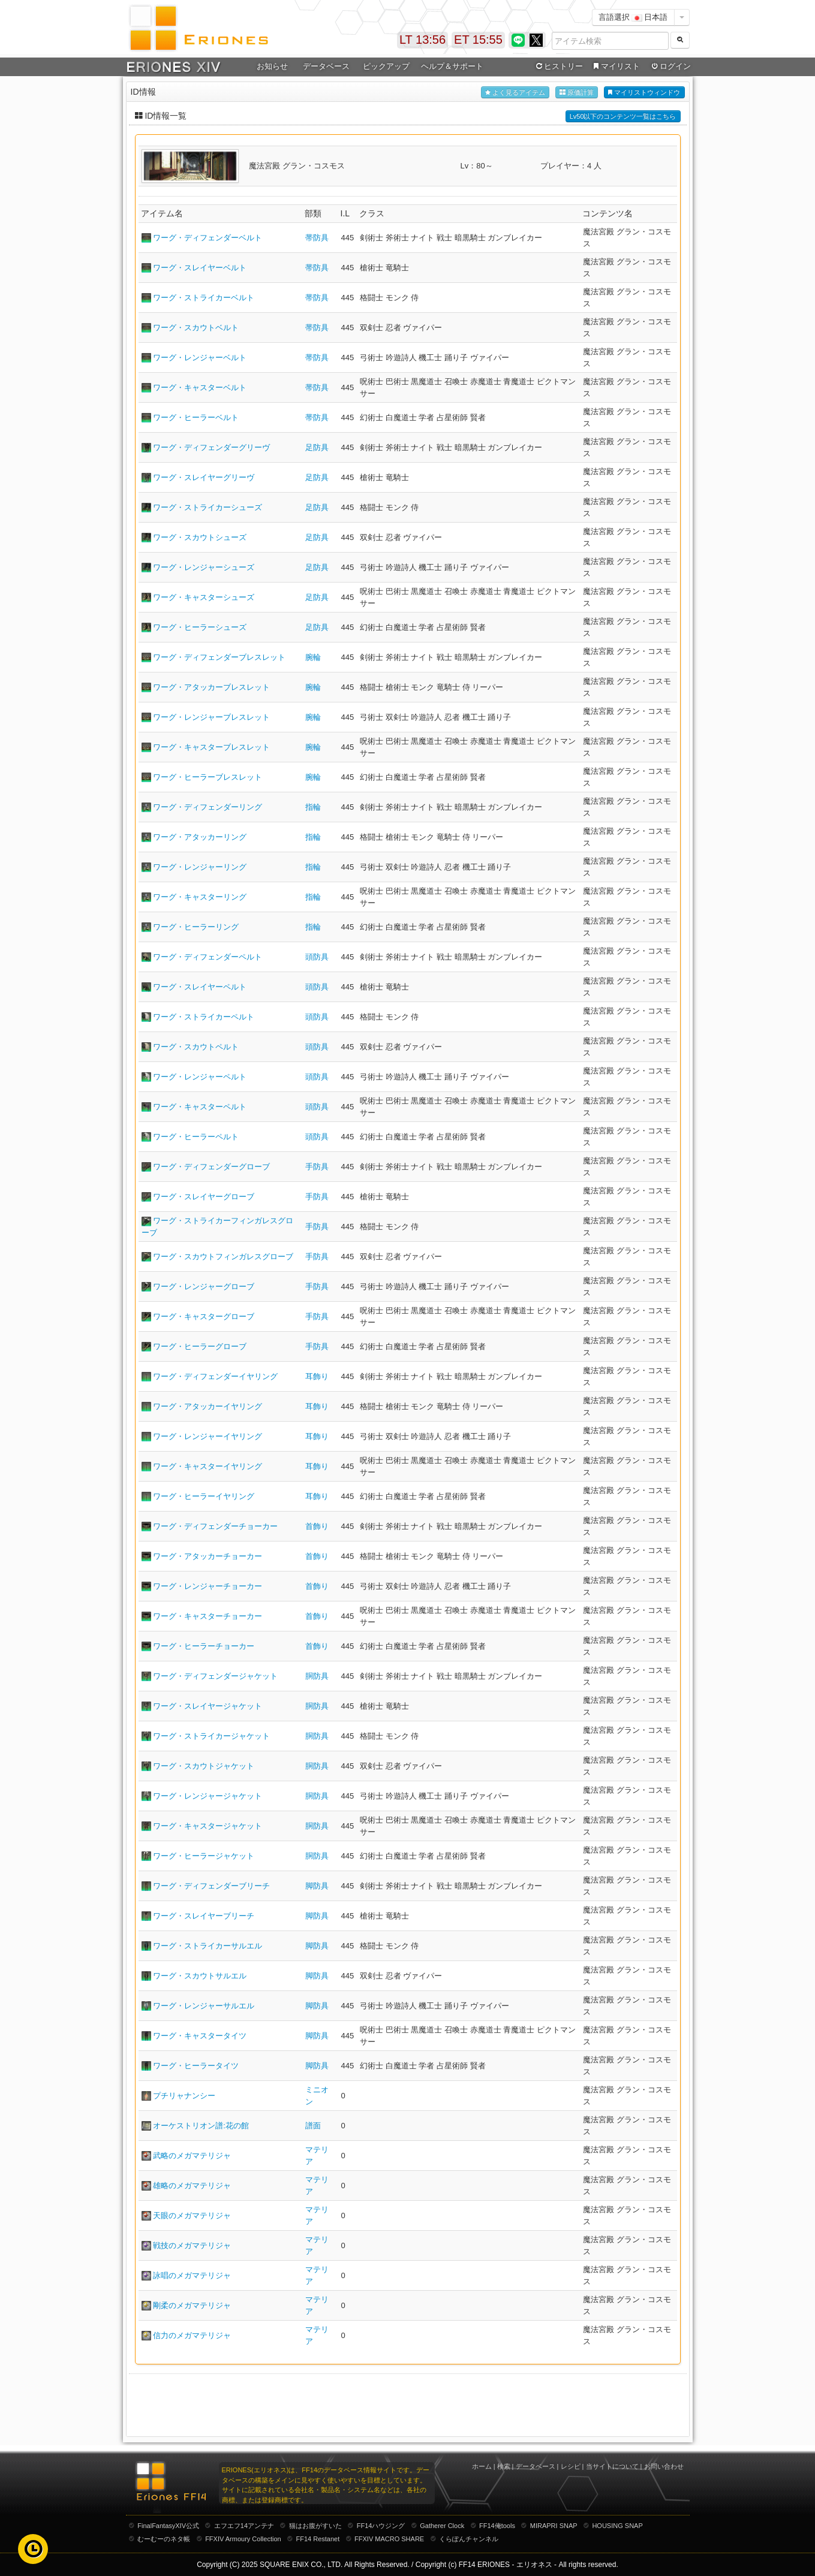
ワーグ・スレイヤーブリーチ (203, 1915)
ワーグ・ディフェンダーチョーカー (215, 1526)
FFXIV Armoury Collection (243, 2538)
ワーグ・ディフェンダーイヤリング (215, 1376)
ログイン (669, 67)
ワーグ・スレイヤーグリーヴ (203, 477)
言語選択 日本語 (633, 17)
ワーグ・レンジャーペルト (199, 1076)
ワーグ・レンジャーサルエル (203, 2005)
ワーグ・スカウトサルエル (199, 1975)
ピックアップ (386, 66)
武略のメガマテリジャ (192, 2155)
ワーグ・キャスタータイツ (199, 2035)
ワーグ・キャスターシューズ (203, 597)
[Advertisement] (408, 2404)
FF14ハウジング (381, 2525)
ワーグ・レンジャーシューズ (203, 567)
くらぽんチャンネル (468, 2538)
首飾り (317, 1526)
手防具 (317, 1166)
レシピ (571, 2466)
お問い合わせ (664, 2466)
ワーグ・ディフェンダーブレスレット (219, 657)
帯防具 (317, 237)
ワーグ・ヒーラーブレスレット (207, 777)
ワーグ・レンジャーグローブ (203, 1286)
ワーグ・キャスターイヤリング (207, 1466)
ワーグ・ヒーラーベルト (196, 417)
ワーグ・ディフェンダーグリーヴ (211, 447)
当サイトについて (612, 2466)
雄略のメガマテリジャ (192, 2185)
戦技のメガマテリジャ (192, 2245)
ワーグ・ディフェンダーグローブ (211, 1166)
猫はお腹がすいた (315, 2525)
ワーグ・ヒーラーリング (196, 926)
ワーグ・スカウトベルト (196, 327)
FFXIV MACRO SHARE (389, 2538)
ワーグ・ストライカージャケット (211, 1736)
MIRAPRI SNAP (554, 2525)
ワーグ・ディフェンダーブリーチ (211, 1885)
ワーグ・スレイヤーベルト (199, 267)
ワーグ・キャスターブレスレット (211, 747)
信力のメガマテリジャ (192, 2335)
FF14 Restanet (317, 2538)
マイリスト (615, 67)
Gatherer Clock (442, 2525)
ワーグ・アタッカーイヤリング (207, 1406)
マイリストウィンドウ (644, 92)
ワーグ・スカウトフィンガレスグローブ (223, 1256)
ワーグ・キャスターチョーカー (207, 1616)
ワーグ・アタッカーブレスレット (211, 687)
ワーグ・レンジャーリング (199, 866)
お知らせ (272, 66)
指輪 (313, 807)
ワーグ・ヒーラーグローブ (199, 1346)
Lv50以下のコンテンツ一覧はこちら (623, 116)
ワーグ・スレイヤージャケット (207, 1706)
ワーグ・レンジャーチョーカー (207, 1586)
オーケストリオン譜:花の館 (201, 2125)
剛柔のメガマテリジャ (192, 2305)
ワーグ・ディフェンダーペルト (207, 956)
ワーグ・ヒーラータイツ (196, 2065)
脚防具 (317, 1885)
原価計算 (577, 92)
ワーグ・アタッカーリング (199, 836)
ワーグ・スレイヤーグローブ (203, 1196)
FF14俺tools (497, 2525)
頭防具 (317, 956)
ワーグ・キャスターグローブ (203, 1316)
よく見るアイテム (515, 92)
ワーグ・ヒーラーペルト (196, 1136)
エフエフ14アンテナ (244, 2525)
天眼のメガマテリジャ (192, 2215)
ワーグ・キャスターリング (199, 896)
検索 (503, 2466)
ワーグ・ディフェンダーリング (207, 807)
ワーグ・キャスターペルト (199, 1106)
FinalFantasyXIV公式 (168, 2525)
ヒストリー (558, 67)
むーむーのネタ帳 (163, 2538)
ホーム (482, 2466)
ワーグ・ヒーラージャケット (203, 1855)
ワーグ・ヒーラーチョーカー (203, 1646)
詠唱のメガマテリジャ (192, 2275)
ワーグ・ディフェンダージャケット (215, 1676)
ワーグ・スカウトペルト (196, 1046)
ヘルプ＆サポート (452, 66)
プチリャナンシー (184, 2095)
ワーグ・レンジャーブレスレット (211, 717)
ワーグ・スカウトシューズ (199, 537)
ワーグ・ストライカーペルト (203, 1016)
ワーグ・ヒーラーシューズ (199, 627)
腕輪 (313, 657)
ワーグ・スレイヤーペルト (199, 986)
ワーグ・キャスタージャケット (207, 1825)
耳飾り (317, 1376)
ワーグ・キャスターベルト (199, 387)
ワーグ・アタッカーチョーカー (207, 1556)
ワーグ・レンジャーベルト (199, 357)
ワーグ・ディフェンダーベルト (207, 237)
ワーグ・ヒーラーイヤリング (203, 1496)
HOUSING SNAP (617, 2525)
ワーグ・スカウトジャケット (203, 1765)
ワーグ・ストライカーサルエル (207, 1945)
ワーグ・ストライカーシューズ (207, 507)
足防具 (317, 447)
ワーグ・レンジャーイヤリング (207, 1436)
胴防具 (317, 1676)
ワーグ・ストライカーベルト (203, 297)
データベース (326, 66)
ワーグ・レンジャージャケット (207, 1795)
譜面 (313, 2125)
